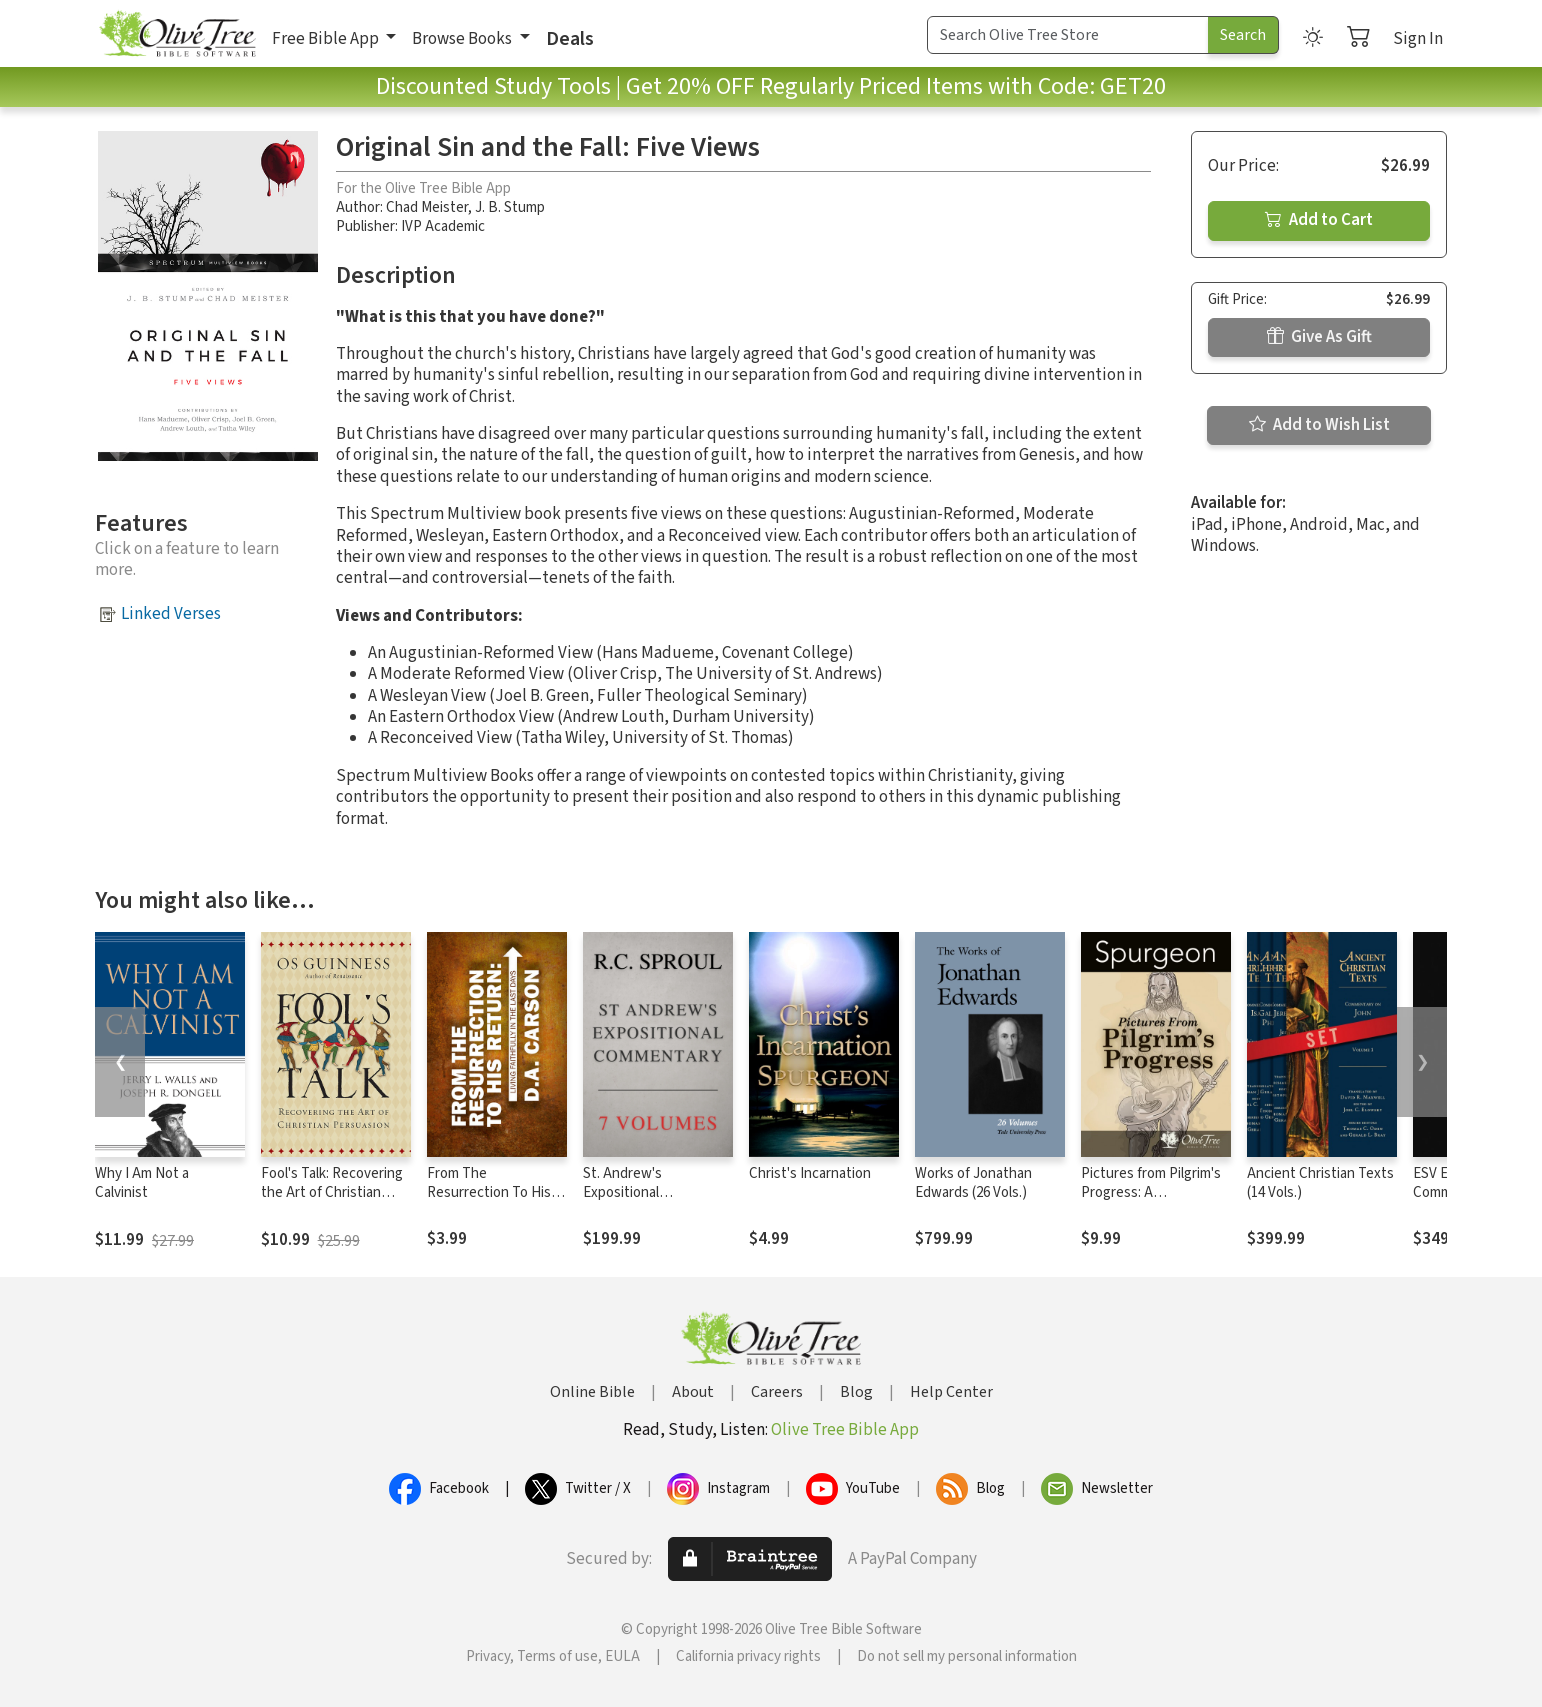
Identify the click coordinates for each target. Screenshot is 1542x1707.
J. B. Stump (510, 207)
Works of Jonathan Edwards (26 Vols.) (973, 1183)
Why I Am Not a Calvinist (142, 1183)
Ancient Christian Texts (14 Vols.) (1320, 1183)
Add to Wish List (1319, 425)
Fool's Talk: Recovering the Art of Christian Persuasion (332, 1192)
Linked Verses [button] (171, 614)
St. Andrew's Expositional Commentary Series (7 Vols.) (651, 1202)
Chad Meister (427, 207)
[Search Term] (1068, 35)
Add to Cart (1319, 220)
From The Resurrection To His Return (489, 1192)
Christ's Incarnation (810, 1173)
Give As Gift (1319, 337)
